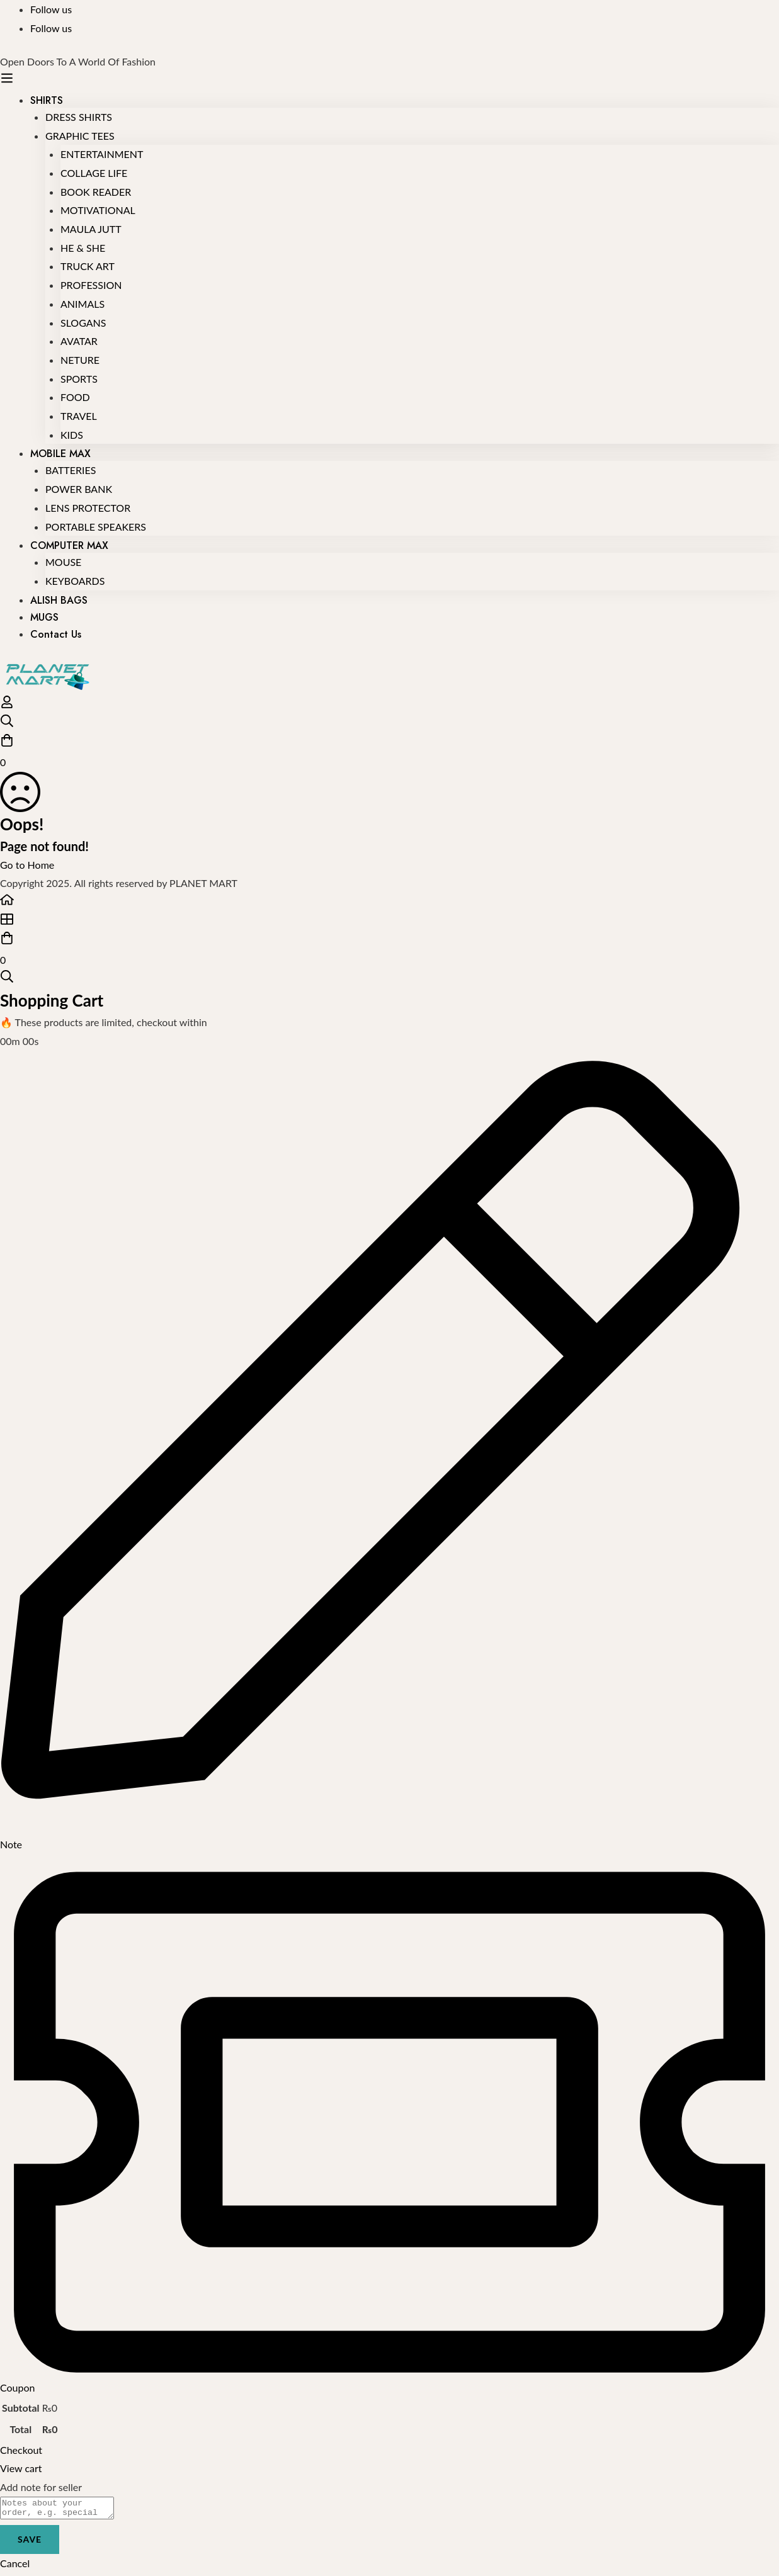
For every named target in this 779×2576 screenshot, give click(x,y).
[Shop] (389, 922)
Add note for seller (41, 2487)
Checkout (21, 2450)
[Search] (389, 723)
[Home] (389, 902)
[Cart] (389, 752)
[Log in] (7, 705)
